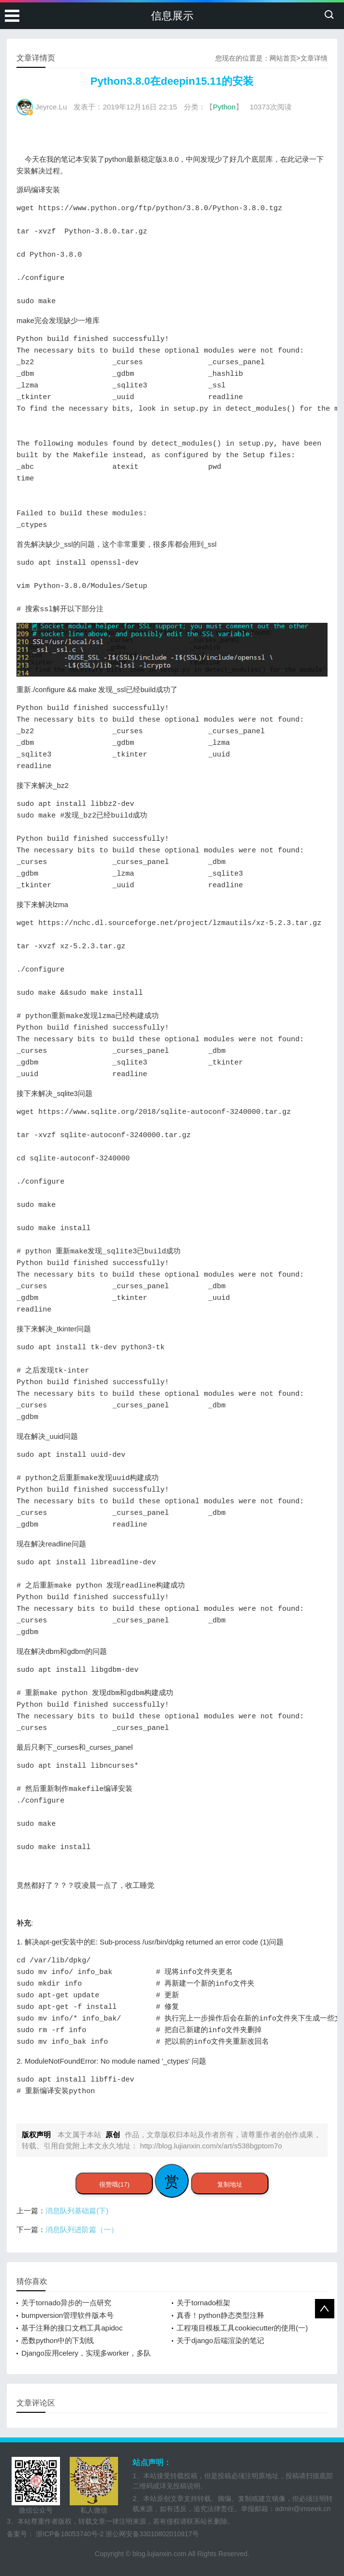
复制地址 (229, 2184)
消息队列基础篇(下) (76, 2210)
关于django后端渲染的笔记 (220, 2340)
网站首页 (283, 58)
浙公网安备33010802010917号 (152, 2534)
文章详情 (314, 58)
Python (224, 107)
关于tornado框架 (203, 2302)
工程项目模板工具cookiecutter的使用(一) (242, 2328)
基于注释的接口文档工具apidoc (71, 2328)
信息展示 (172, 16)
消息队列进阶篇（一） (81, 2229)
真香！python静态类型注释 (220, 2315)
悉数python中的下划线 (57, 2340)
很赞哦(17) (114, 2184)
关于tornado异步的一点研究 (66, 2302)
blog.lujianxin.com (159, 2554)
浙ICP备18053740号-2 (70, 2534)
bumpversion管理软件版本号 (67, 2315)
